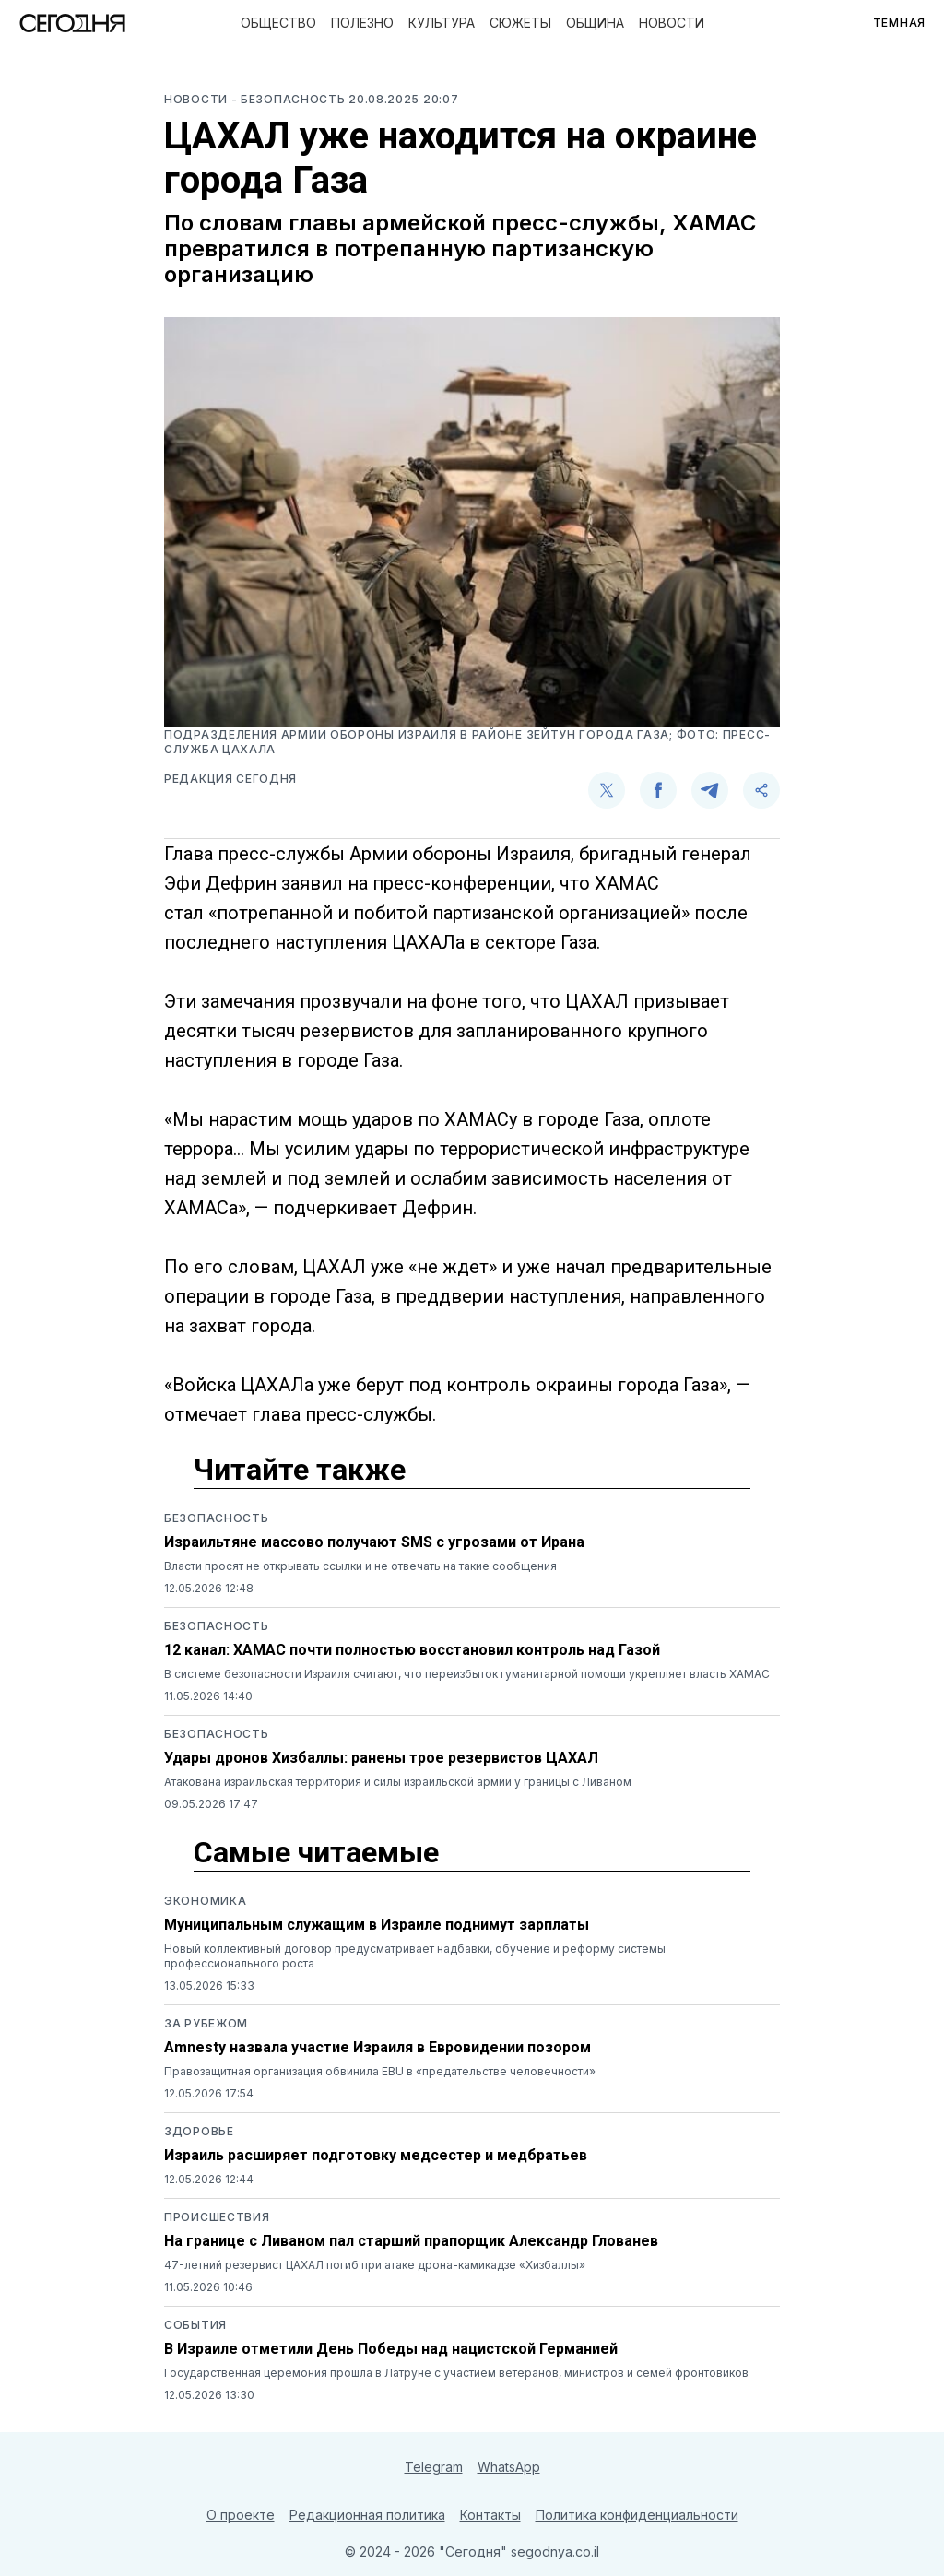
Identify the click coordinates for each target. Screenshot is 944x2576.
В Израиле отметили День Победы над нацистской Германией (391, 2348)
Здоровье (199, 2131)
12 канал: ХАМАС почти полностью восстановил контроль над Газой (412, 1650)
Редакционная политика (367, 2515)
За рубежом (206, 2023)
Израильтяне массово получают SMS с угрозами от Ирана (374, 1542)
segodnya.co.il (555, 2551)
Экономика (205, 1901)
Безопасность (216, 1518)
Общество (278, 22)
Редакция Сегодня (230, 779)
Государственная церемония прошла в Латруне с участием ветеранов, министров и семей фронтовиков (456, 2373)
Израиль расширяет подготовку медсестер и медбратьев (375, 2155)
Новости (671, 22)
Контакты (490, 2515)
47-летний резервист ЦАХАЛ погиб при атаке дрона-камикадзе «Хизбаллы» (374, 2265)
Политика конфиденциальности (637, 2515)
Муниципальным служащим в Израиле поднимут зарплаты (376, 1924)
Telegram (434, 2467)
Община (595, 22)
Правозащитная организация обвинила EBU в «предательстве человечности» (380, 2071)
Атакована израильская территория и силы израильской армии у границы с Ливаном (397, 1782)
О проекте (240, 2515)
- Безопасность (290, 99)
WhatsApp (509, 2467)
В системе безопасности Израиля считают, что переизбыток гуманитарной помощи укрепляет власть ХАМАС (467, 1674)
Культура (441, 22)
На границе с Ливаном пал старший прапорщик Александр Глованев (411, 2241)
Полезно (362, 22)
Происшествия (216, 2217)
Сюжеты (520, 22)
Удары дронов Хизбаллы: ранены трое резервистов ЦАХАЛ (381, 1758)
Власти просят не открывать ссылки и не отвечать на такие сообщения (360, 1566)
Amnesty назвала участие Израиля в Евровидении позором (377, 2047)
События (195, 2325)
